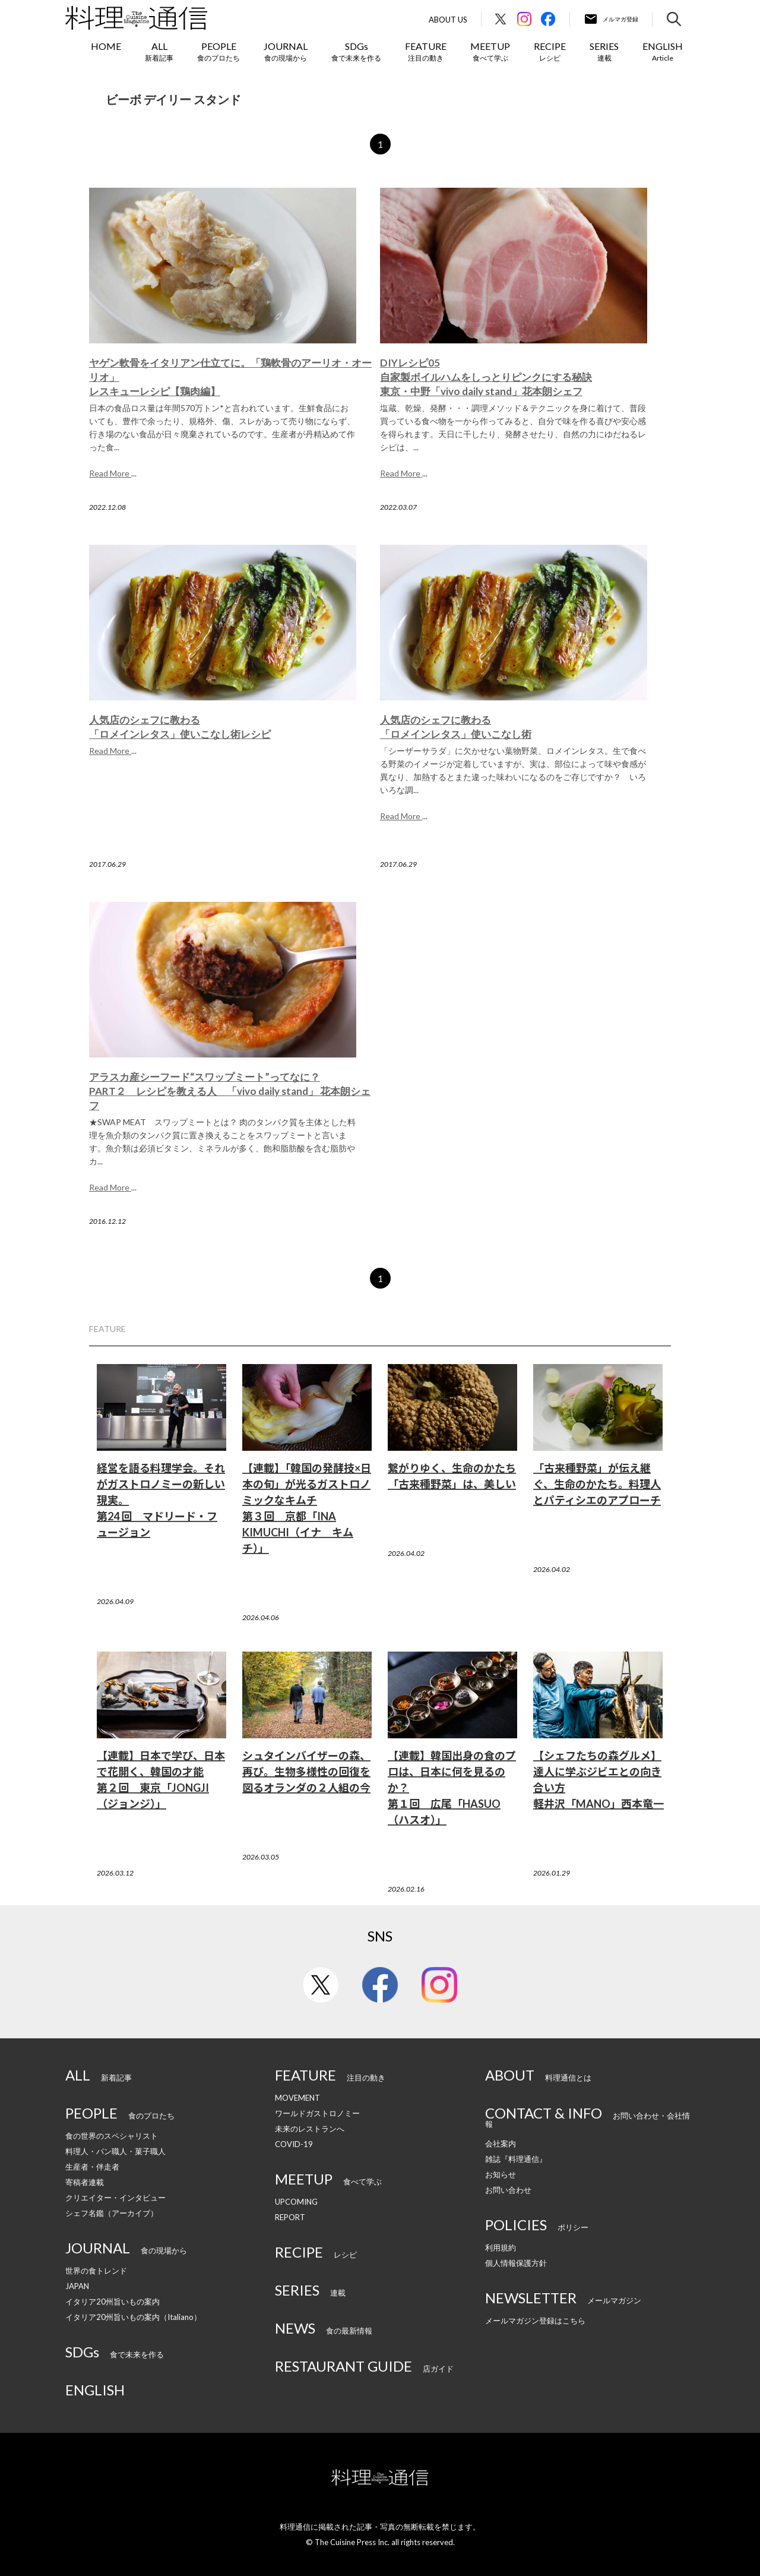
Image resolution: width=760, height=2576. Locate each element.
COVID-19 (294, 2144)
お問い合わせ (508, 2190)
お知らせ (500, 2174)
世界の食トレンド (96, 2270)
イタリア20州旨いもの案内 (112, 2301)
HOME (106, 46)
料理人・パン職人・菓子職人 (115, 2151)
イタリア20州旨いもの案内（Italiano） (133, 2317)
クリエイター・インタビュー (115, 2197)
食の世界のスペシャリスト (111, 2136)
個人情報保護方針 (516, 2263)
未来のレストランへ (309, 2128)
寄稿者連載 (84, 2182)
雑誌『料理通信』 (516, 2159)
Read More (110, 473)
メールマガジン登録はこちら (535, 2320)
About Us (448, 20)
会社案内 (500, 2143)
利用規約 (500, 2247)
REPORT (290, 2217)
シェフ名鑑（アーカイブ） (111, 2213)
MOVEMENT (297, 2098)
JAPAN (77, 2286)
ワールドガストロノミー (317, 2113)
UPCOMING (296, 2201)
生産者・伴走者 (92, 2166)
